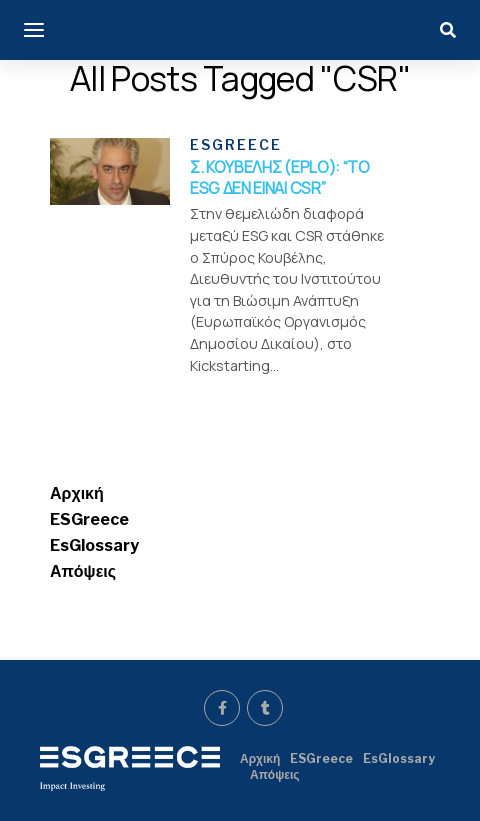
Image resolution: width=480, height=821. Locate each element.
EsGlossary (94, 545)
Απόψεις (83, 571)
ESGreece (89, 519)
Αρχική (77, 493)
